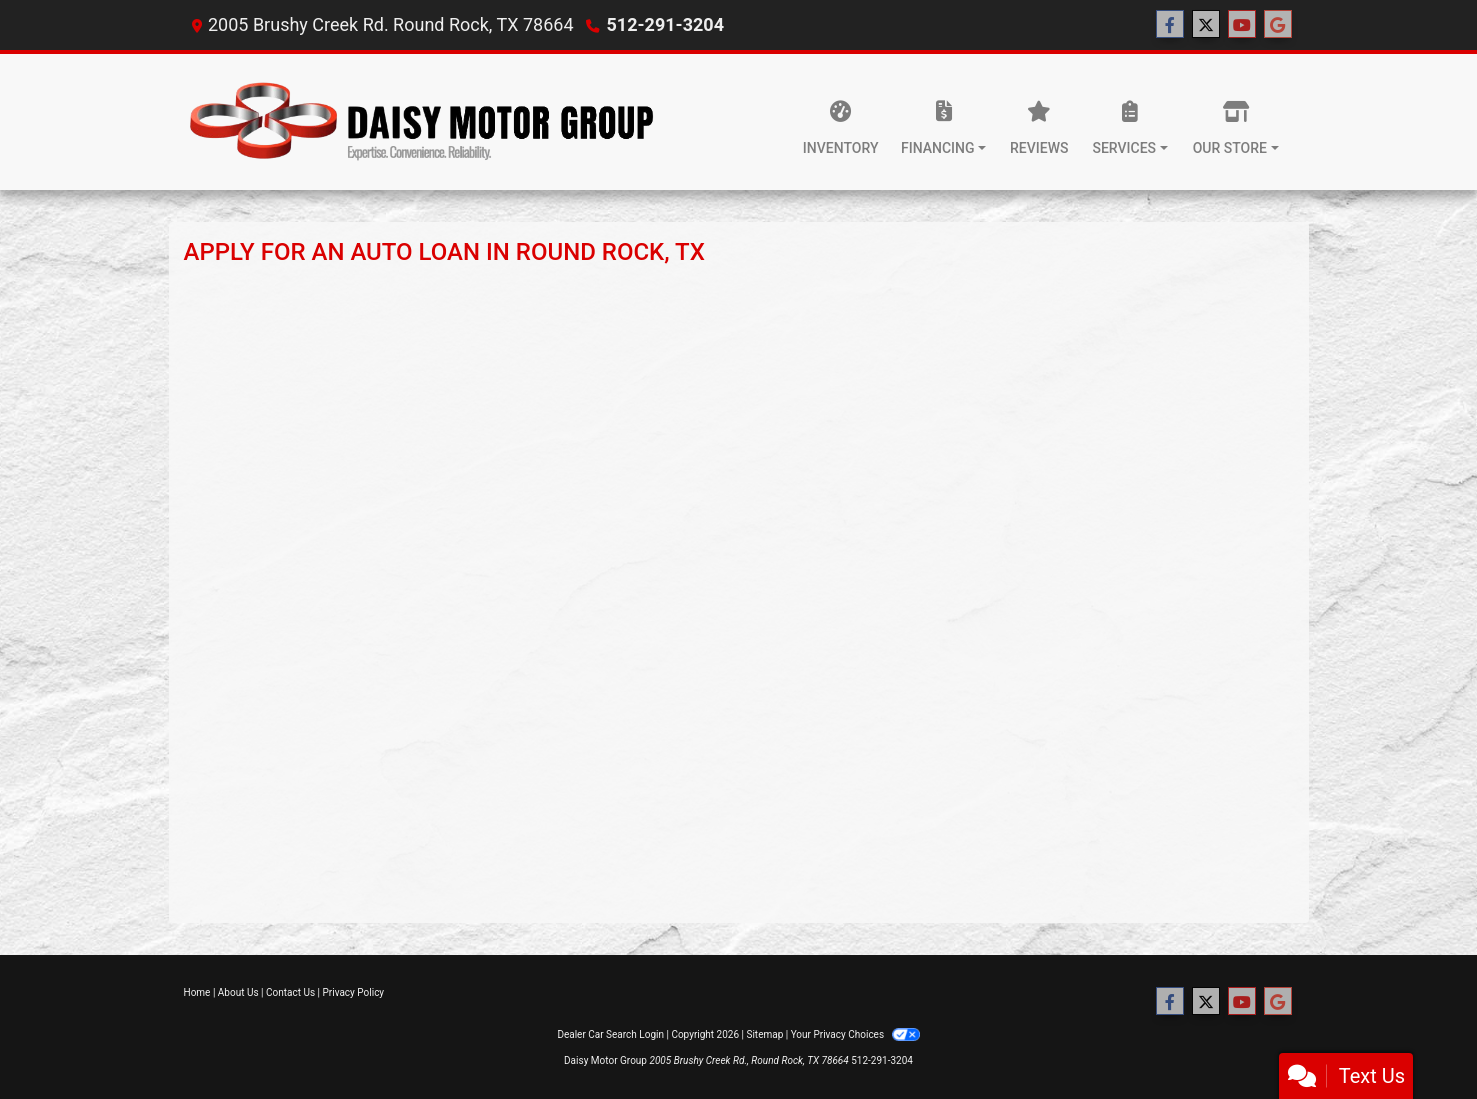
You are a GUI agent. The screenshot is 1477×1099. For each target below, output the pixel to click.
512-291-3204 (665, 24)
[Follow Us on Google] (1278, 25)
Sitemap (764, 1034)
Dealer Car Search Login (610, 1034)
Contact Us (290, 992)
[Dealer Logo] (424, 122)
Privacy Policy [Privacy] (354, 992)
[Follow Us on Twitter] (1206, 25)
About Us (238, 992)
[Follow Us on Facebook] (1170, 25)
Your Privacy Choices (855, 1034)
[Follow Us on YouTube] (1242, 25)
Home (197, 992)
